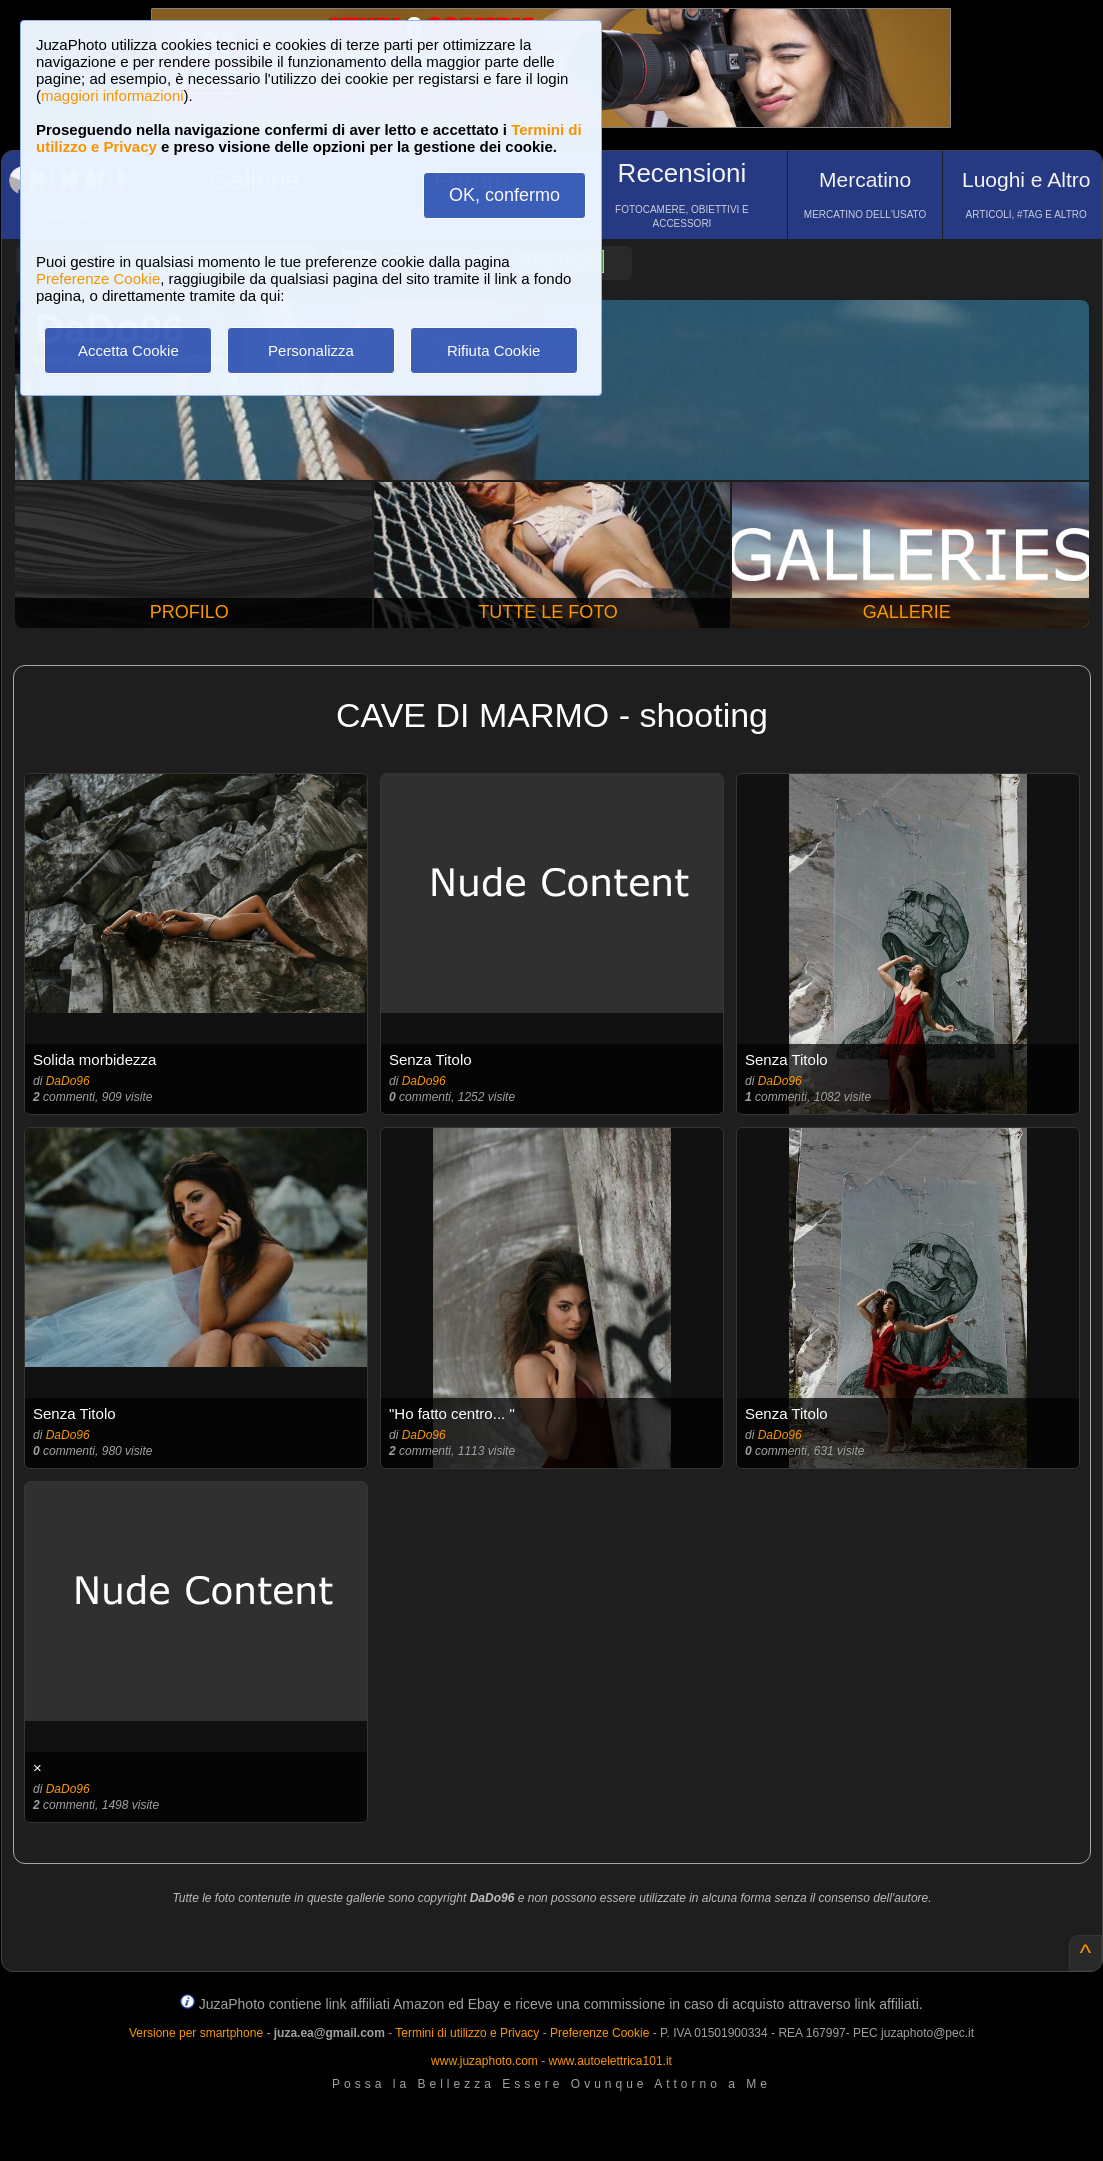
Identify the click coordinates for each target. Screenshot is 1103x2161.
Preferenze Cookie (98, 278)
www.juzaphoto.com (484, 2061)
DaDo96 (68, 1081)
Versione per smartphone (196, 2033)
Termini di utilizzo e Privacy (467, 2033)
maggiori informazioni (112, 95)
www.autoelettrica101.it (609, 2061)
